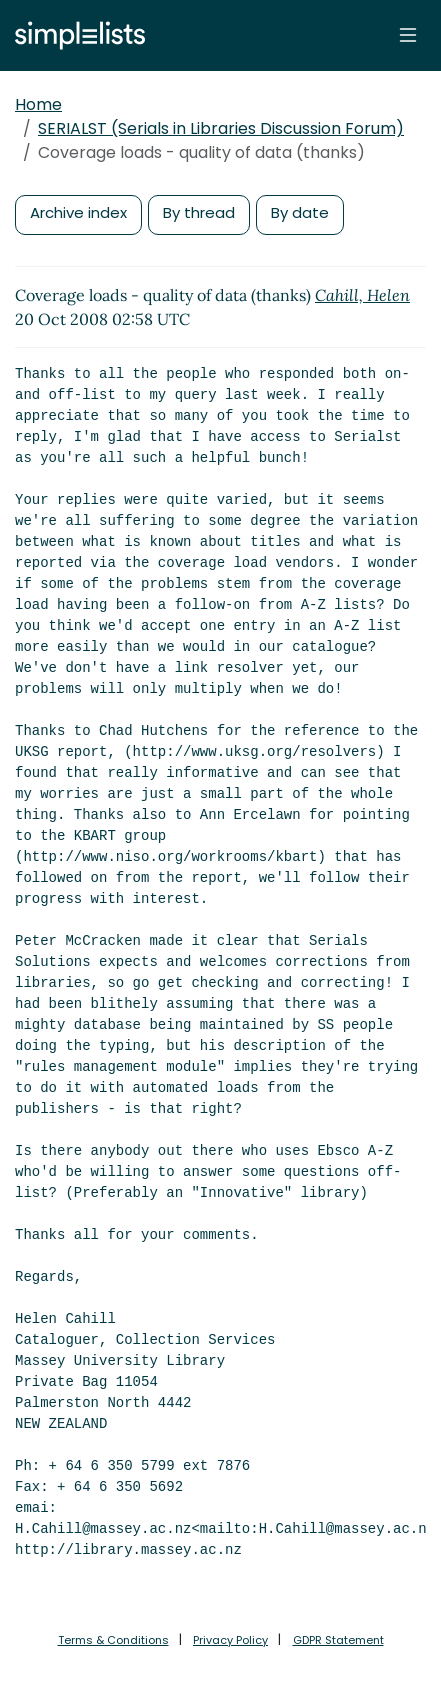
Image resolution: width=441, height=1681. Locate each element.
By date (300, 212)
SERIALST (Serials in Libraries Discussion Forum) (221, 128)
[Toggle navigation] (408, 35)
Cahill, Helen (362, 295)
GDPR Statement (338, 1640)
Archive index (78, 212)
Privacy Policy (230, 1640)
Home (38, 104)
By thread (199, 212)
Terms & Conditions (113, 1640)
